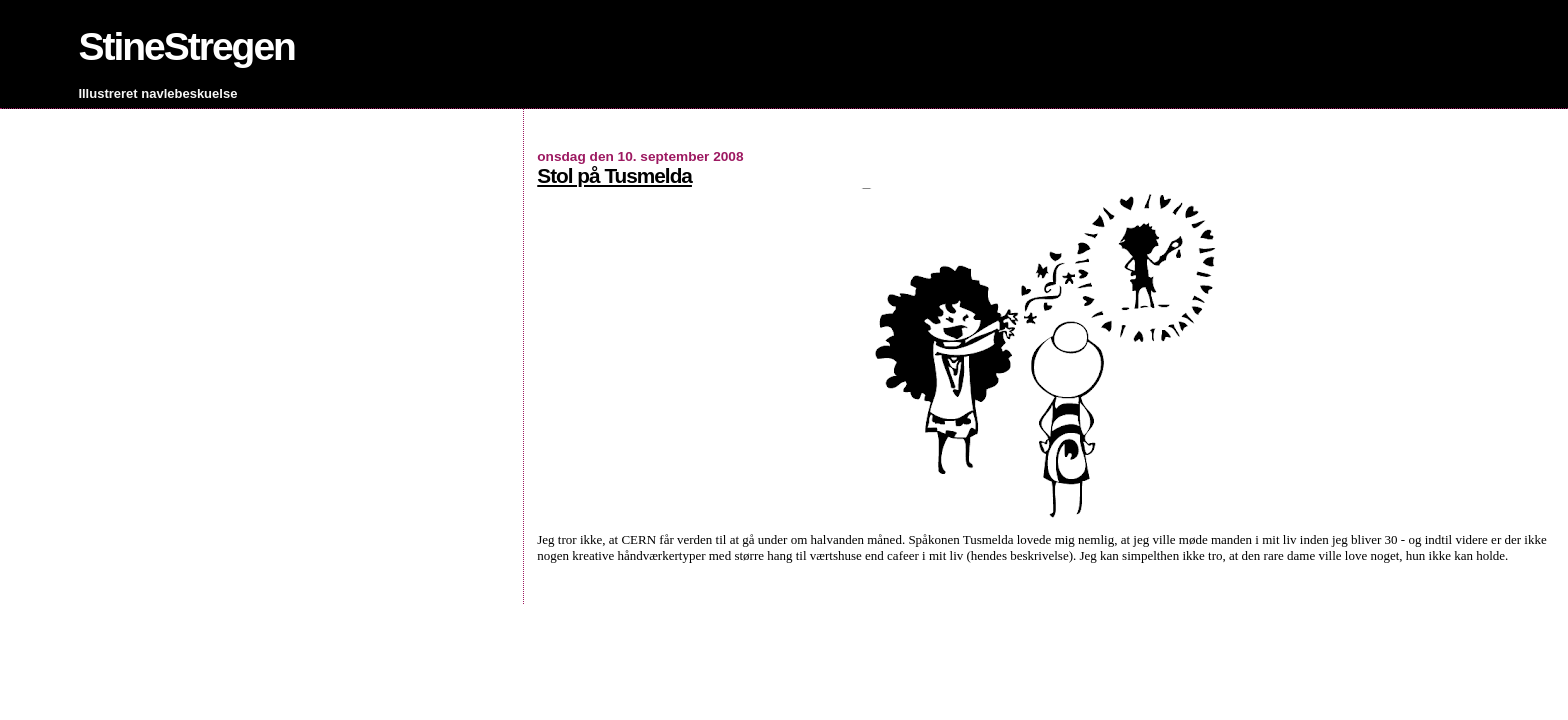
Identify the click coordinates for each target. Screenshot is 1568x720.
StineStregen (186, 46)
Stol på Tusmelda (614, 175)
